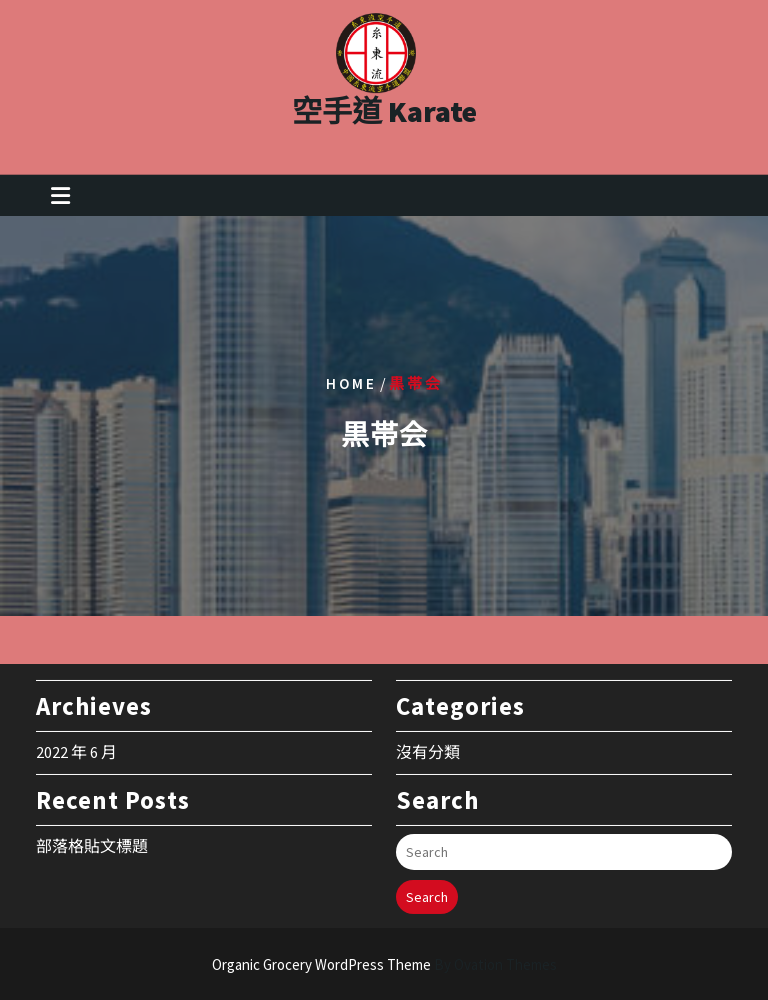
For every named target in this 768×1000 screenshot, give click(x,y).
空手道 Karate (384, 106)
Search (427, 889)
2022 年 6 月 (76, 744)
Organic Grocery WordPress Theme (384, 964)
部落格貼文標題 (92, 838)
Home (351, 383)
